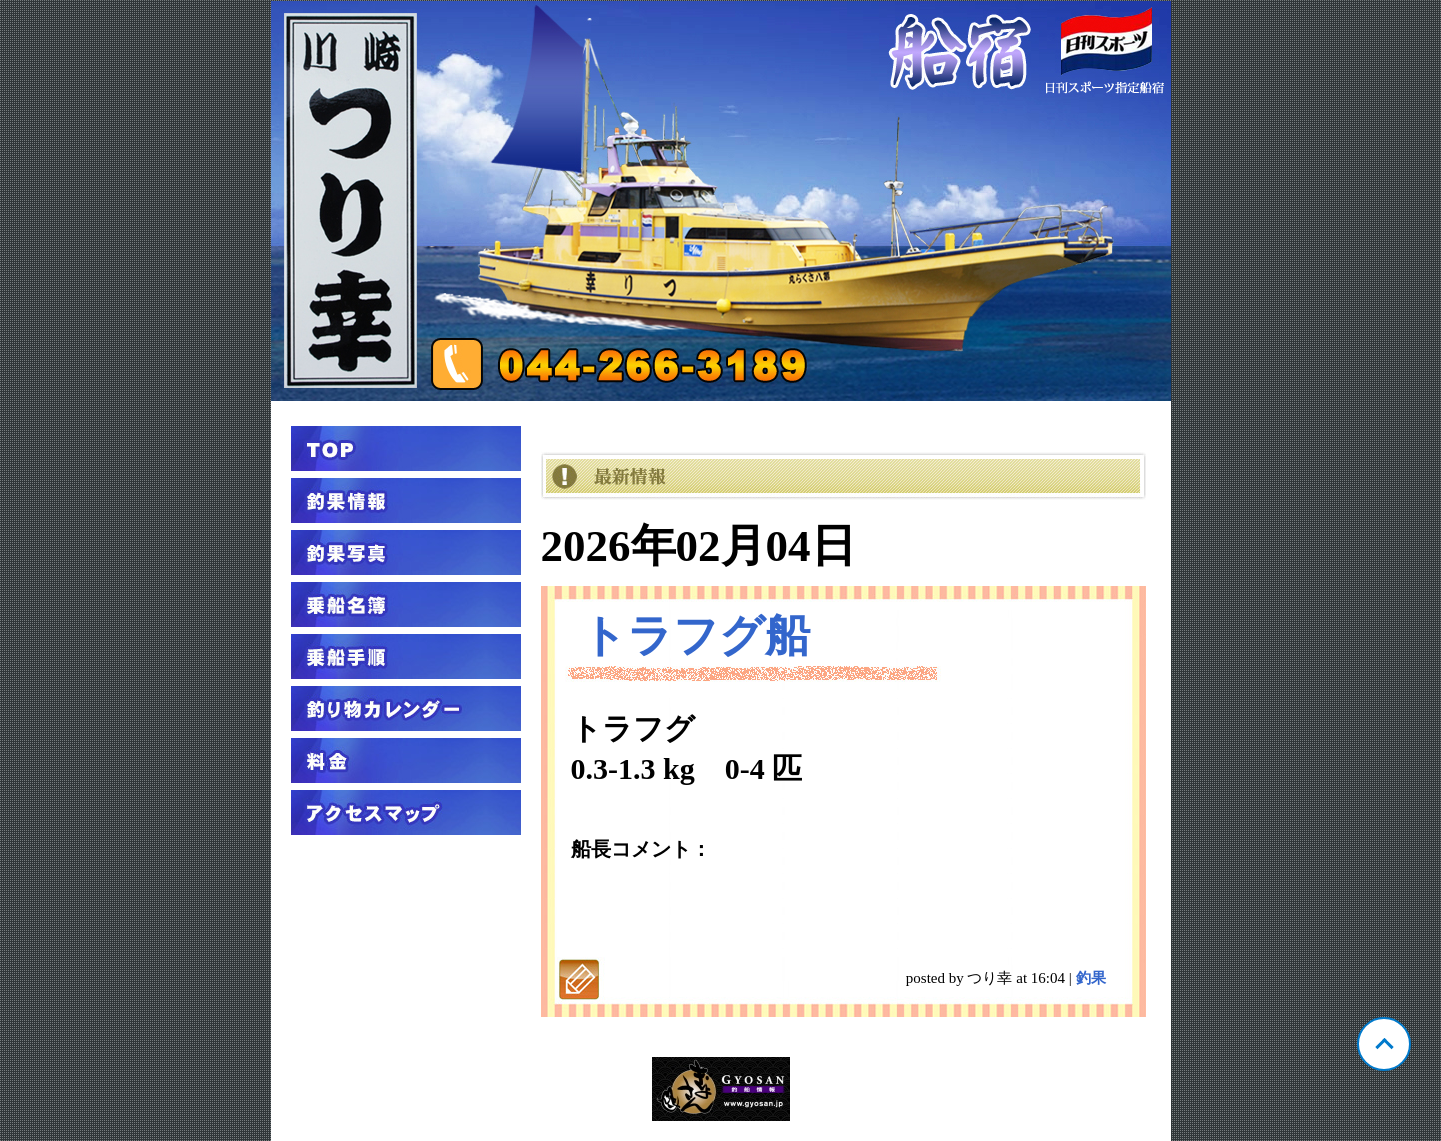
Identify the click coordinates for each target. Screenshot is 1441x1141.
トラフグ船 (695, 636)
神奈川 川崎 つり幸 (721, 201)
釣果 (1091, 978)
